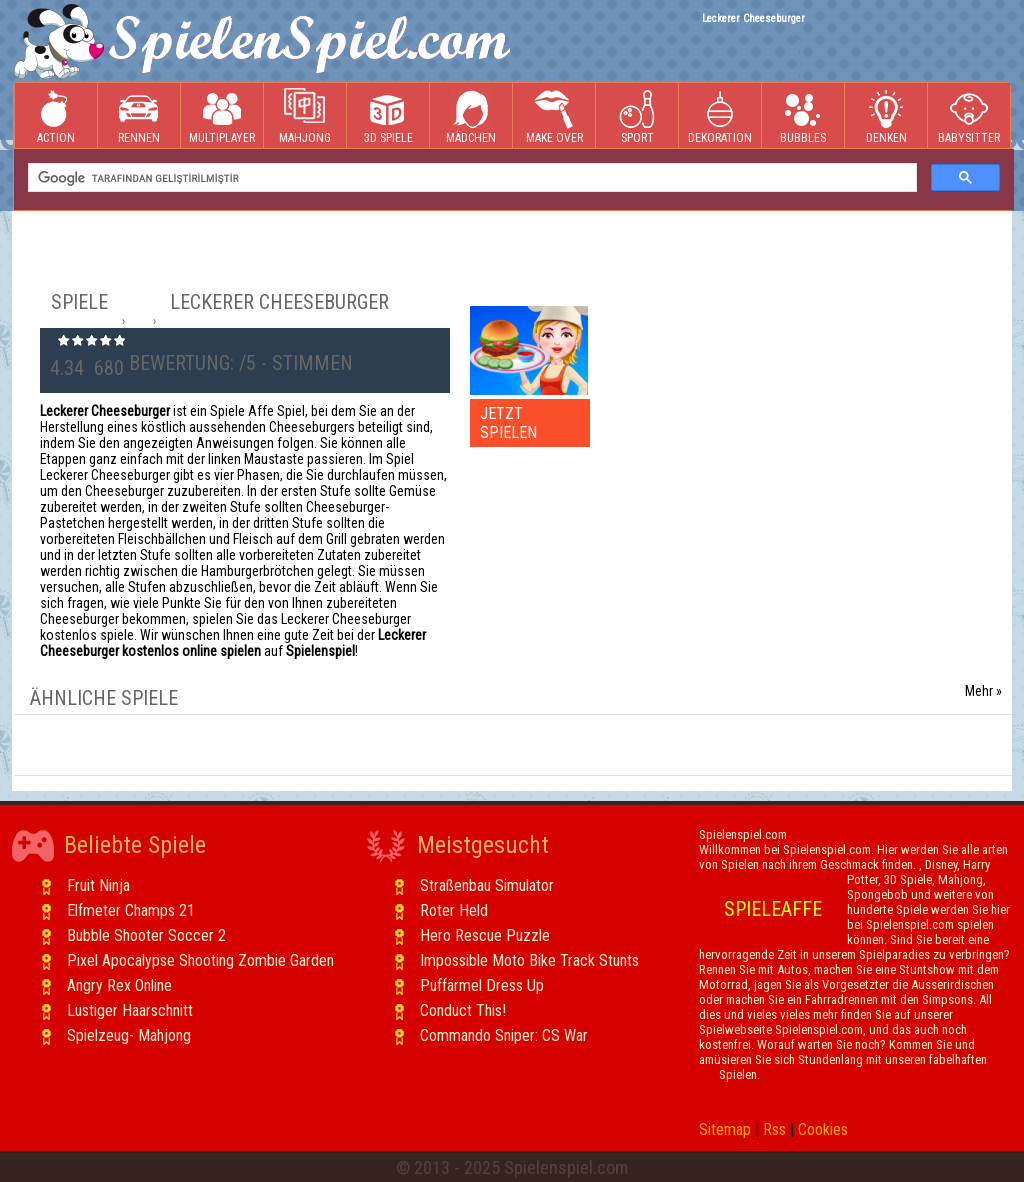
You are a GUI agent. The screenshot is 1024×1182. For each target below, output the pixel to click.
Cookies (823, 1129)
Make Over (554, 116)
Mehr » (983, 691)
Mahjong (305, 116)
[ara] (470, 178)
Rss (774, 1129)
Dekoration (720, 116)
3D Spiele (388, 116)
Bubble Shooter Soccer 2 (146, 935)
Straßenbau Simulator (487, 885)
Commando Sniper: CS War (504, 1035)
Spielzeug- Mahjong (129, 1035)
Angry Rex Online (119, 985)
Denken (886, 116)
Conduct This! (463, 1010)
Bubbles (803, 116)
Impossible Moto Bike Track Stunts (529, 960)
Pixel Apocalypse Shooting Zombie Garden (200, 960)
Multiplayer (222, 116)
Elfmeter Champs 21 (131, 910)
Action (56, 116)
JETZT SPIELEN (508, 423)
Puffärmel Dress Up (482, 985)
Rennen (139, 116)
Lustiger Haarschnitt (130, 1010)
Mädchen (471, 116)
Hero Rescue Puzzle (485, 935)
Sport (637, 116)
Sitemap (725, 1129)
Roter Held (454, 910)
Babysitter (969, 116)
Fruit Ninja (98, 885)
